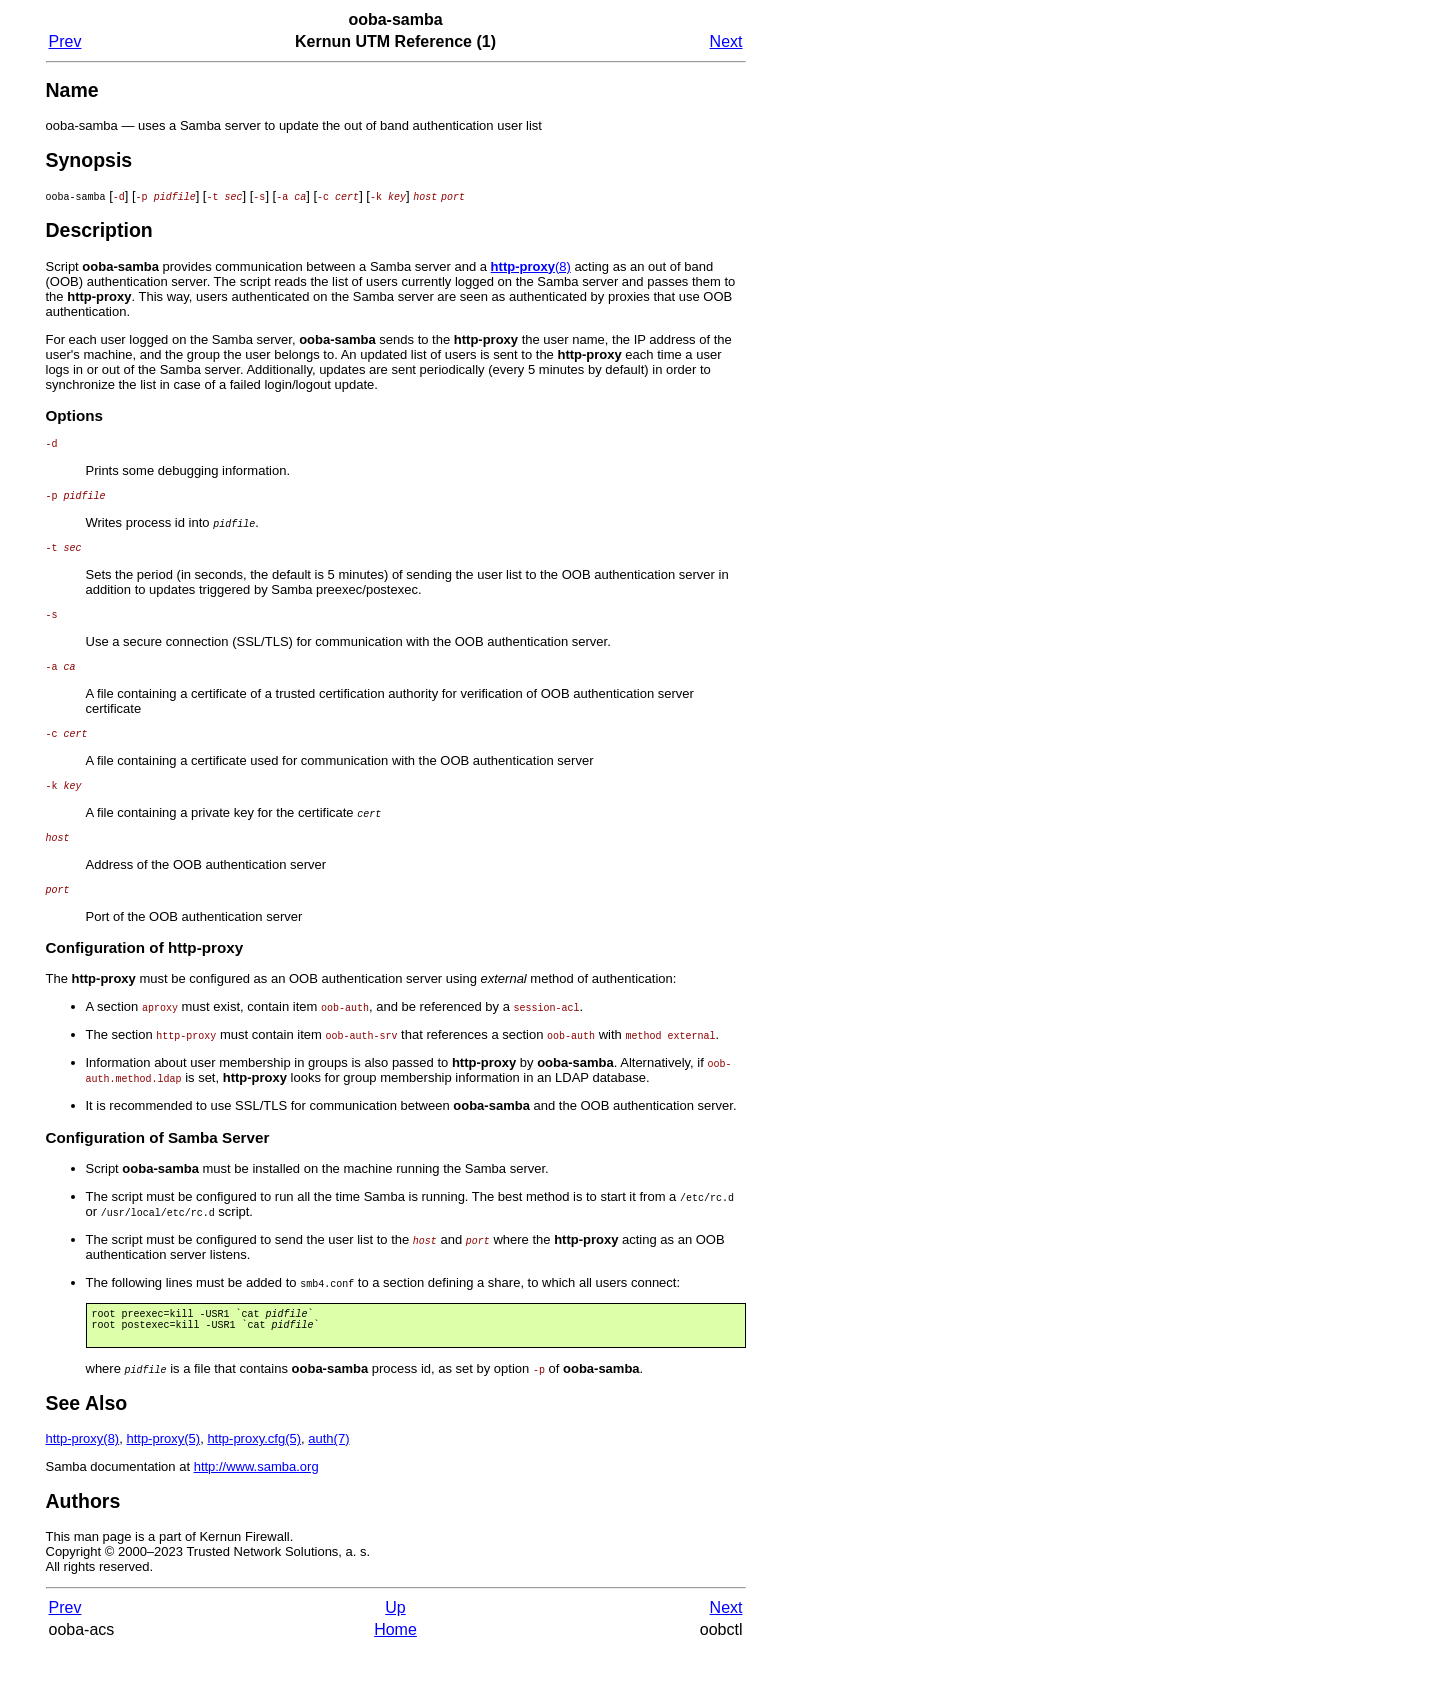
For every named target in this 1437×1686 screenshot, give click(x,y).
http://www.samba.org (256, 1502)
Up (395, 1643)
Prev (65, 41)
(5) (163, 1474)
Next (726, 41)
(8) (531, 266)
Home (395, 1665)
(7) (328, 1474)
